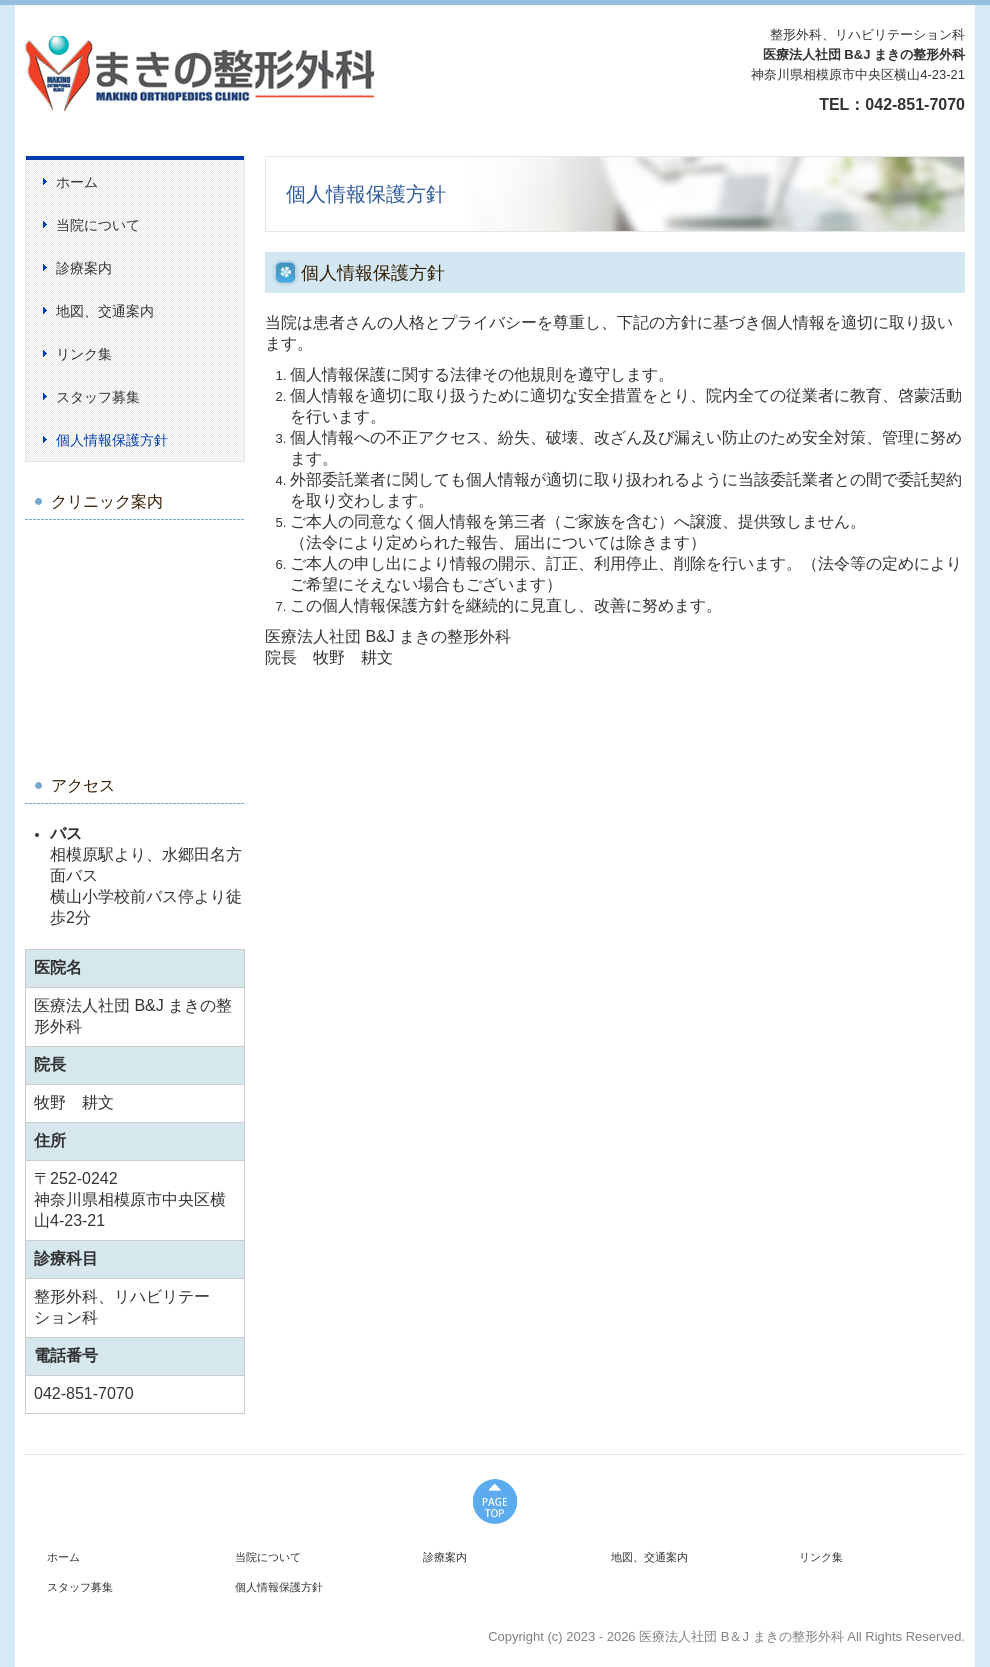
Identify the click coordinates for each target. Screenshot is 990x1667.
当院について (98, 225)
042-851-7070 (915, 104)
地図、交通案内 (105, 311)
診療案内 (84, 268)
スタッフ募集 (98, 397)
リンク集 (84, 354)
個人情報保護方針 (112, 440)
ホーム (77, 182)
